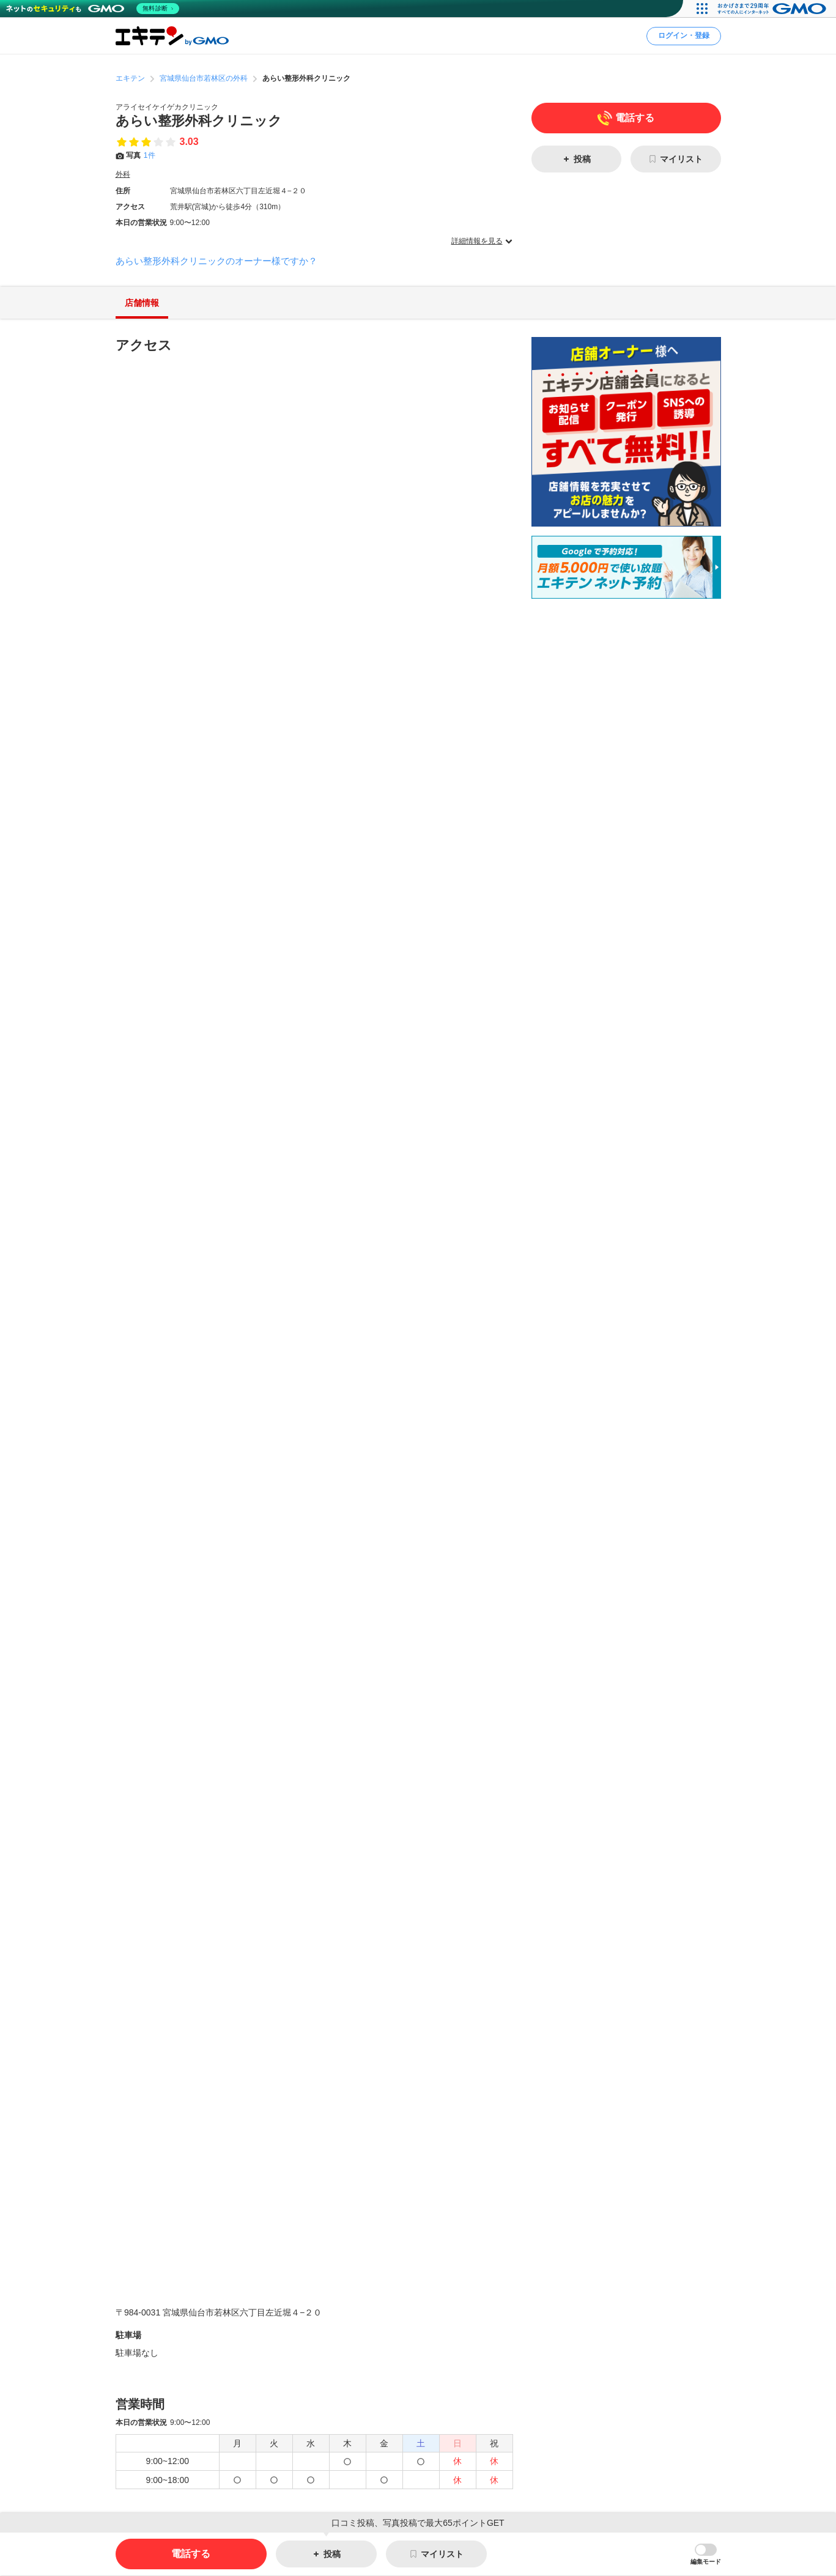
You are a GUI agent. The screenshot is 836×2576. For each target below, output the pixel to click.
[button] (705, 2555)
